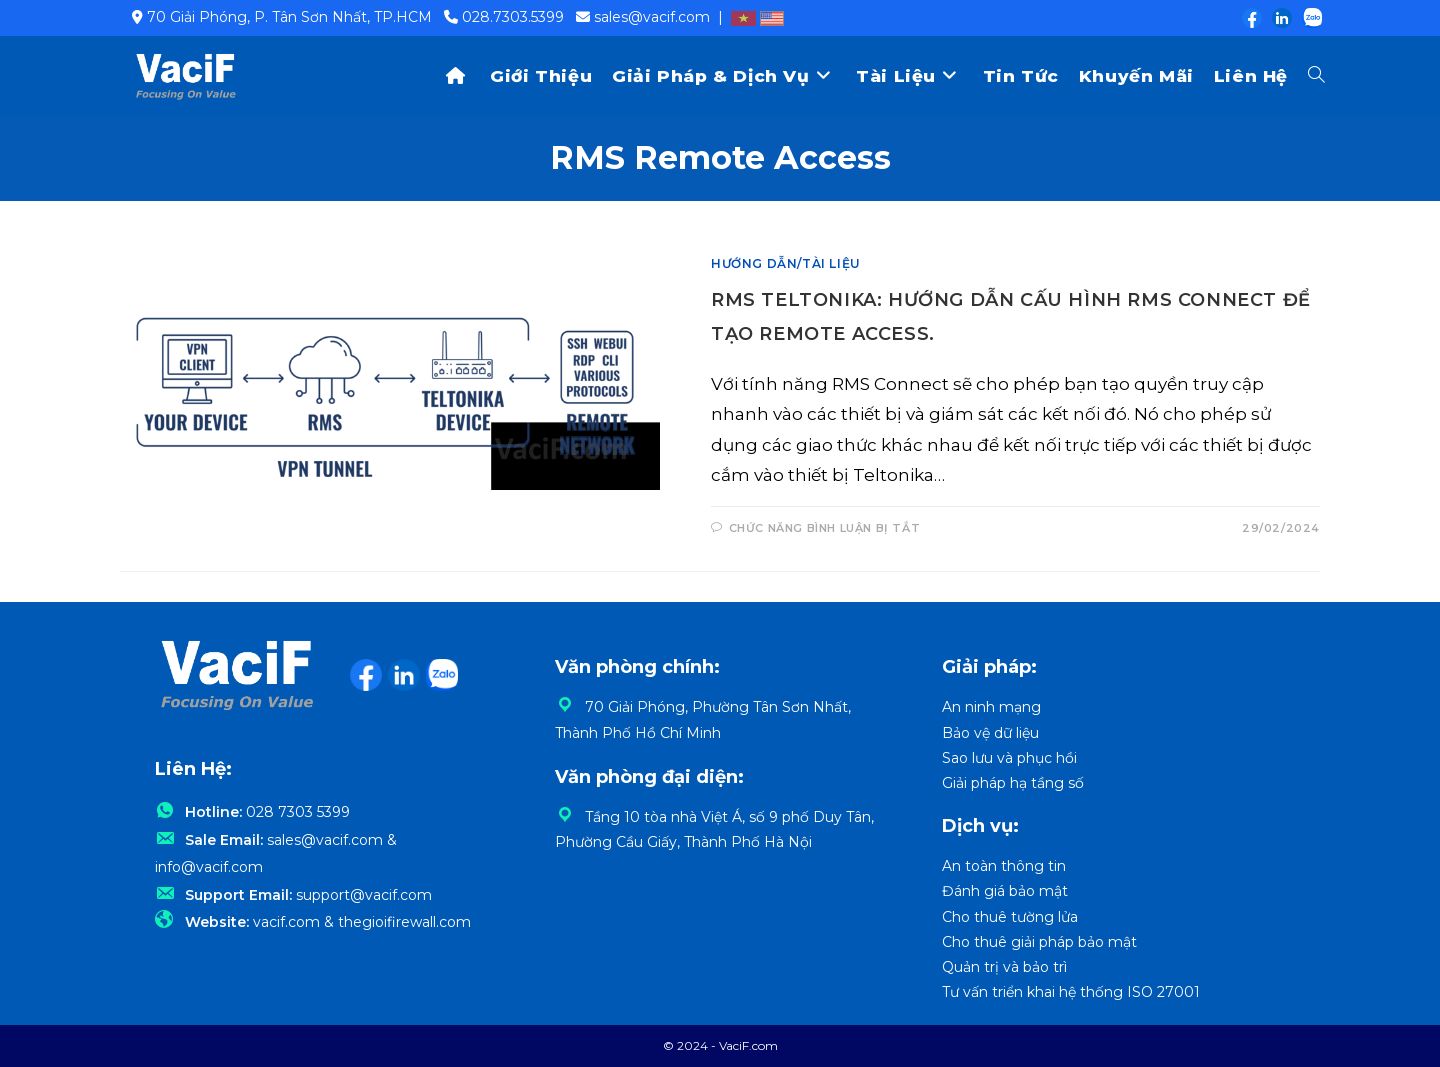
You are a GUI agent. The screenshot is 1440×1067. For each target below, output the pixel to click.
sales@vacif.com (652, 17)
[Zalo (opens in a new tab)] (1308, 18)
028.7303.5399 (513, 17)
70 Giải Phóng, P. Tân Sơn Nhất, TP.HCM (289, 17)
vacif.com (286, 937)
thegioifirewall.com (404, 937)
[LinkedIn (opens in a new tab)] (1281, 18)
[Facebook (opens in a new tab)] (1251, 18)
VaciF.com (748, 1045)
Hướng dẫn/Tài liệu (786, 263)
